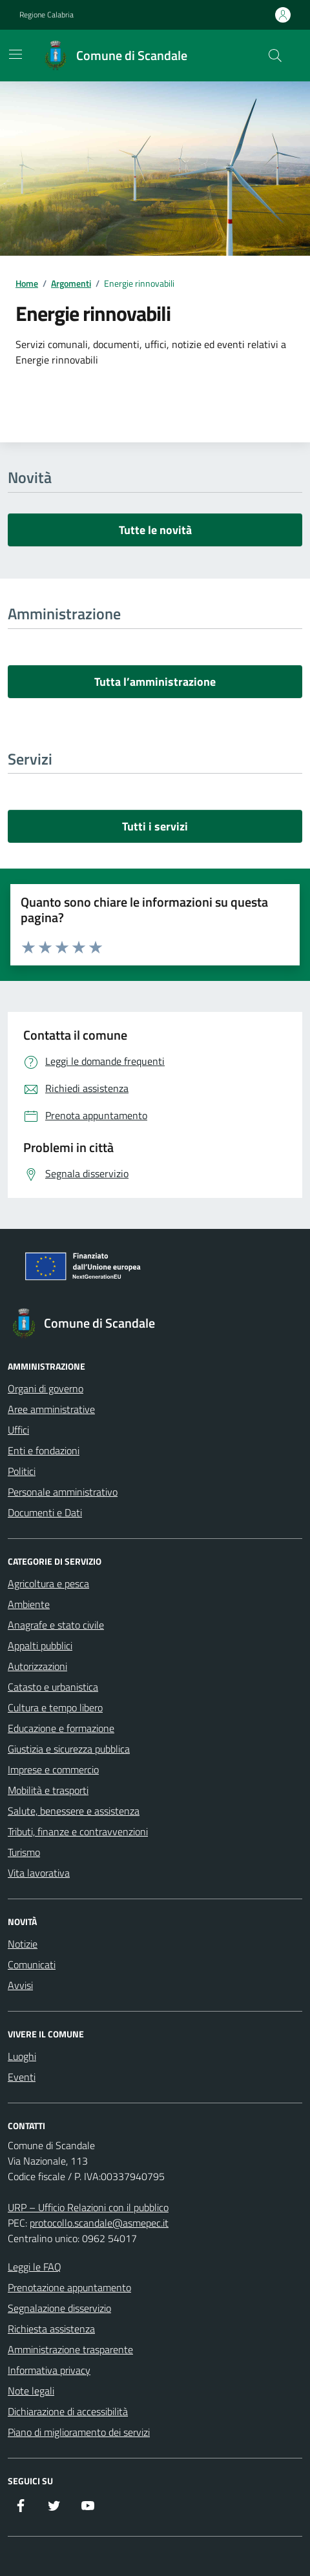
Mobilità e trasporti (48, 1790)
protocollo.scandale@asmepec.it (99, 2223)
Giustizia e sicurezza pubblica (69, 1749)
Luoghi (22, 2056)
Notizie (22, 1944)
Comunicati (32, 1964)
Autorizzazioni (37, 1666)
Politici (22, 1471)
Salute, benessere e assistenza (74, 1811)
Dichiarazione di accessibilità (68, 2411)
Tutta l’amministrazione (155, 681)
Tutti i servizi (155, 826)
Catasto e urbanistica (53, 1687)
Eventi (22, 2077)
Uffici (18, 1429)
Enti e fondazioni (43, 1450)
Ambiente (29, 1604)
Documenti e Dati (45, 1512)
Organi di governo (45, 1388)
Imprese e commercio (53, 1769)
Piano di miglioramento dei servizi (79, 2432)
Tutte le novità (155, 530)
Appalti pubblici (40, 1645)
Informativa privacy (49, 2370)
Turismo (24, 1852)
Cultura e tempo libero (55, 1707)
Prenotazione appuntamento (69, 2287)
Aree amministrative (51, 1409)
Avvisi (20, 1985)
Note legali (31, 2390)
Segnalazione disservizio (59, 2308)
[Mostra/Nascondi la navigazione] (15, 54)
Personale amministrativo (63, 1491)
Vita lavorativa (39, 1872)
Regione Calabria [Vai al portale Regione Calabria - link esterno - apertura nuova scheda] (46, 15)
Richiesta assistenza (51, 2328)
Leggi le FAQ (34, 2266)
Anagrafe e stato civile (56, 1625)
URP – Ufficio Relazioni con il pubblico (88, 2207)
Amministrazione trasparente (70, 2349)
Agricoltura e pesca (48, 1583)
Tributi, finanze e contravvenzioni (78, 1831)
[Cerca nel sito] (275, 55)
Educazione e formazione (61, 1728)
